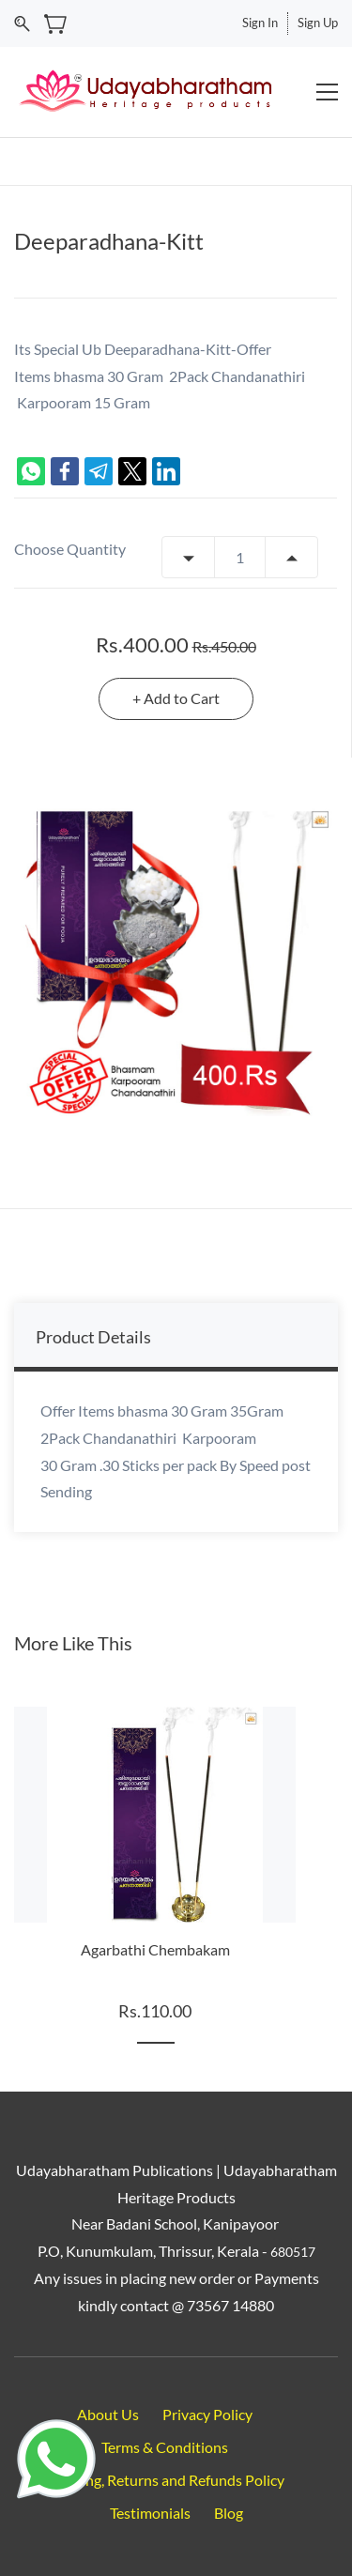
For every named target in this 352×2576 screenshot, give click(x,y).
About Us (108, 2414)
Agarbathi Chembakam (155, 1949)
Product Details (93, 1336)
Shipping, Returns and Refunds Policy (164, 2480)
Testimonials (150, 2513)
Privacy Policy (207, 2414)
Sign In (260, 22)
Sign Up (318, 22)
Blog (228, 2513)
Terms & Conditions (164, 2447)
